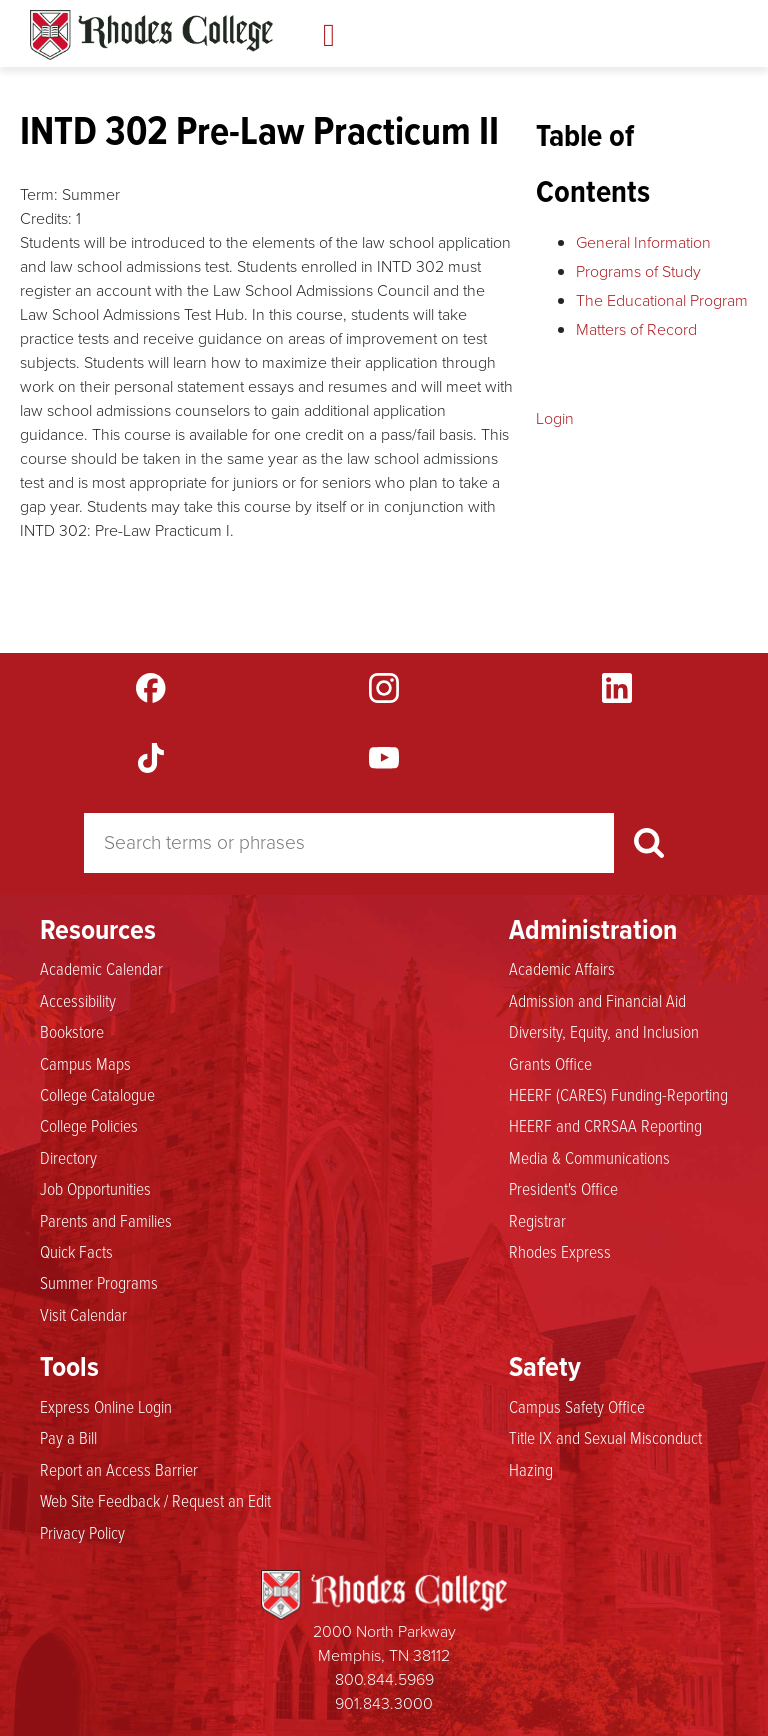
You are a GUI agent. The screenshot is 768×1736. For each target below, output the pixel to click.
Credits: (46, 218)
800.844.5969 (384, 1679)
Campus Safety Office (577, 1406)
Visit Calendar (83, 1314)
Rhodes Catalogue (151, 35)
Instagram (384, 688)
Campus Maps (85, 1063)
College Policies (89, 1125)
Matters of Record (636, 329)
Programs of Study (638, 271)
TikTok (151, 758)
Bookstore (72, 1031)
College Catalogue (97, 1094)
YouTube (384, 758)
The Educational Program (662, 300)
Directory (68, 1157)
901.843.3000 (384, 1703)
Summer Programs (99, 1282)
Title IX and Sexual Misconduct (605, 1437)
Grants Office (550, 1063)
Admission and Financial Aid (597, 1000)
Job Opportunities (95, 1188)
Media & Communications (589, 1157)
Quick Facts (76, 1251)
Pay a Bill (68, 1437)
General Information (643, 242)
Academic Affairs (562, 968)
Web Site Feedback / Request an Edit (155, 1500)
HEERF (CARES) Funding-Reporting (618, 1094)
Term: (39, 194)
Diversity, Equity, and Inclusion (604, 1031)
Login (555, 418)
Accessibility (78, 1000)
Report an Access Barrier (119, 1469)
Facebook (151, 688)
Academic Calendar (101, 968)
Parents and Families (106, 1220)
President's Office (563, 1188)
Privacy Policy (82, 1532)
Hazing (531, 1469)
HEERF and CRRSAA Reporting (605, 1125)
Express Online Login (106, 1406)
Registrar (537, 1220)
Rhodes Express (560, 1251)
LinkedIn (617, 688)
